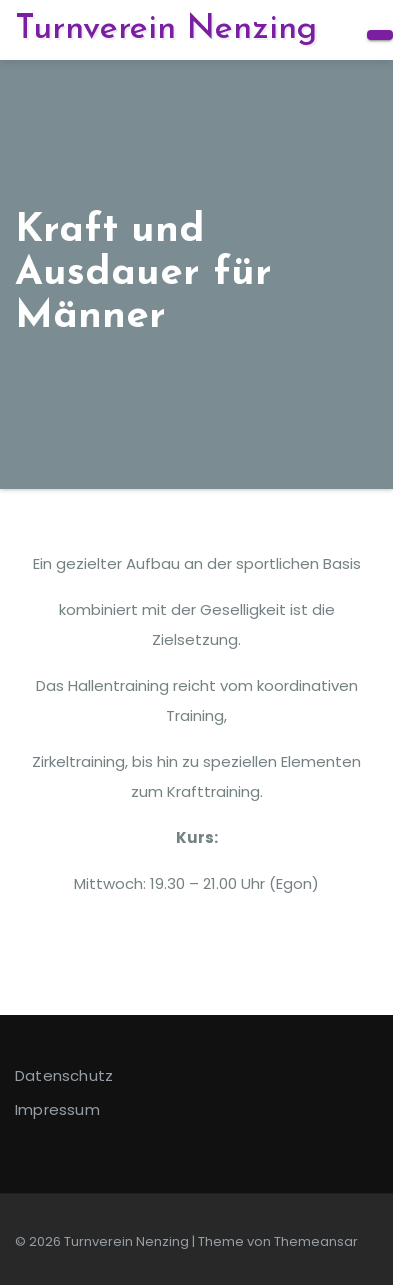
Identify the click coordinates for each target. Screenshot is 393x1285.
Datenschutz (64, 1075)
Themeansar (316, 1241)
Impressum (57, 1109)
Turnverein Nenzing (166, 29)
